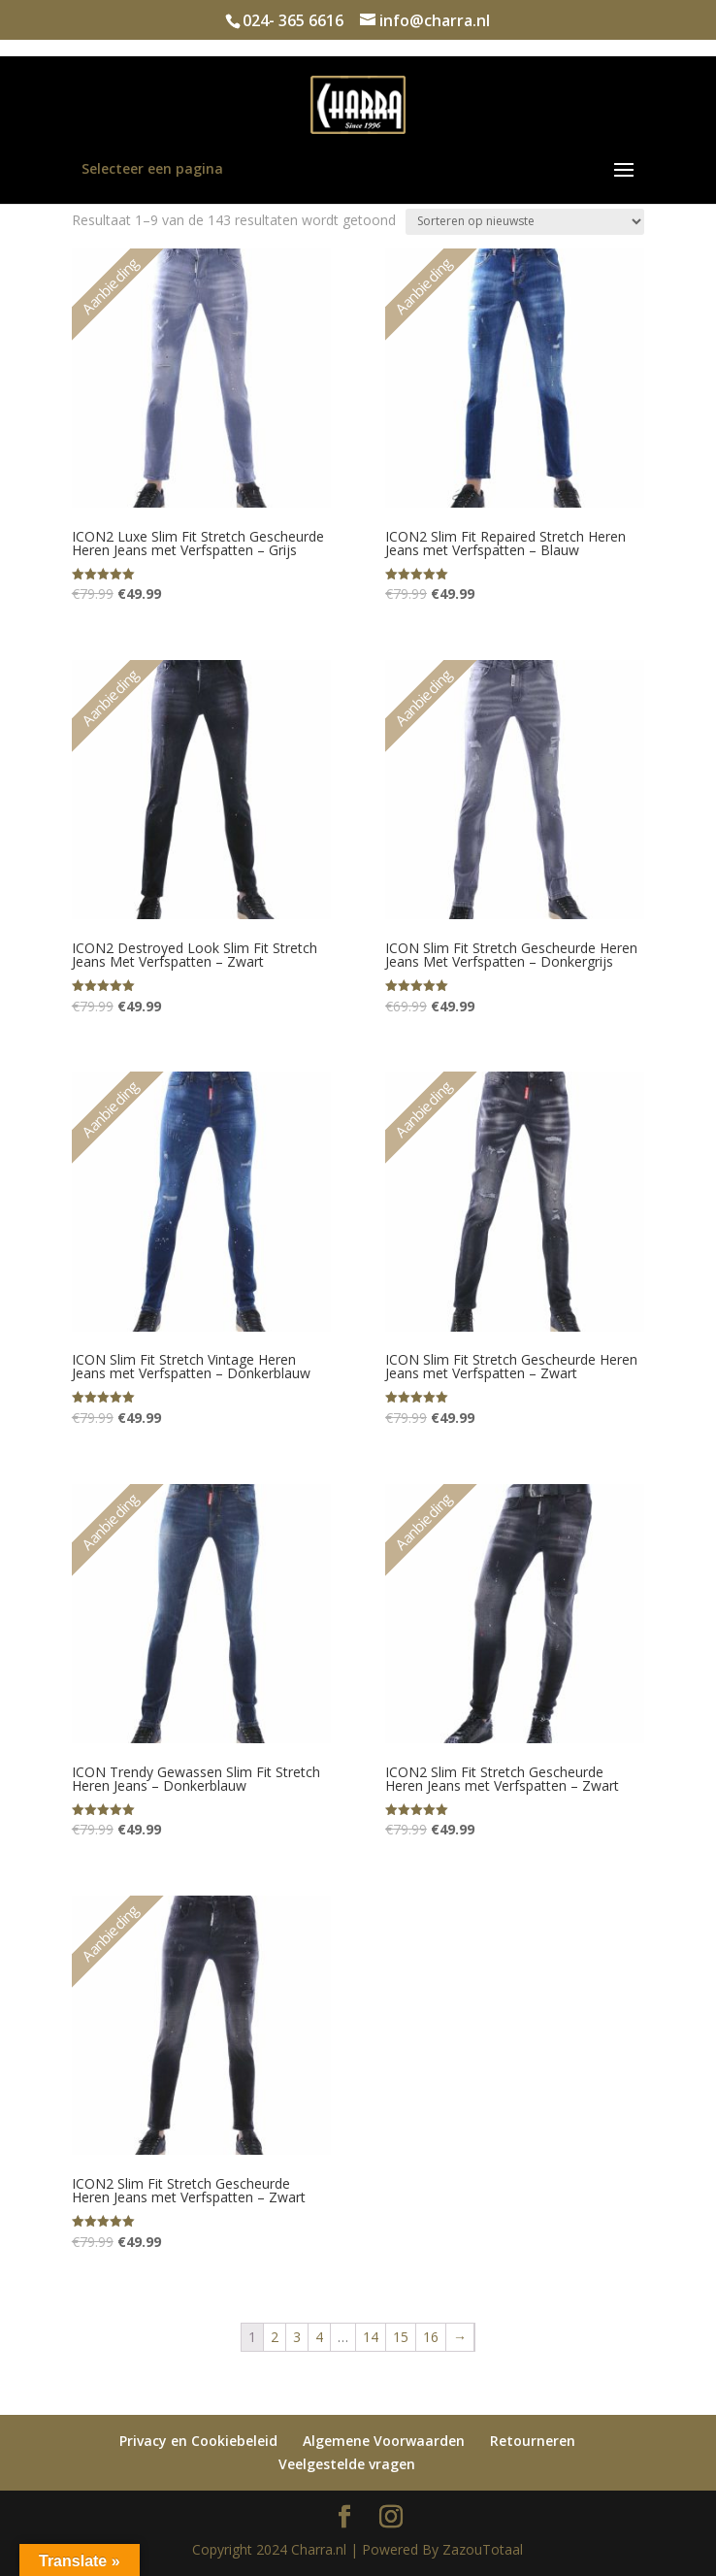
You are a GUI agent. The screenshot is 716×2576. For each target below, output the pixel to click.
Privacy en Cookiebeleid (198, 2440)
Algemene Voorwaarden (384, 2440)
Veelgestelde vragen (346, 2464)
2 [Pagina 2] (274, 2337)
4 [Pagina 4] (319, 2337)
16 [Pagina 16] (431, 2337)
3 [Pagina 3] (297, 2337)
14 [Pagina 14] (370, 2337)
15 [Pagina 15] (400, 2337)
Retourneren (532, 2440)
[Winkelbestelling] (525, 222)
